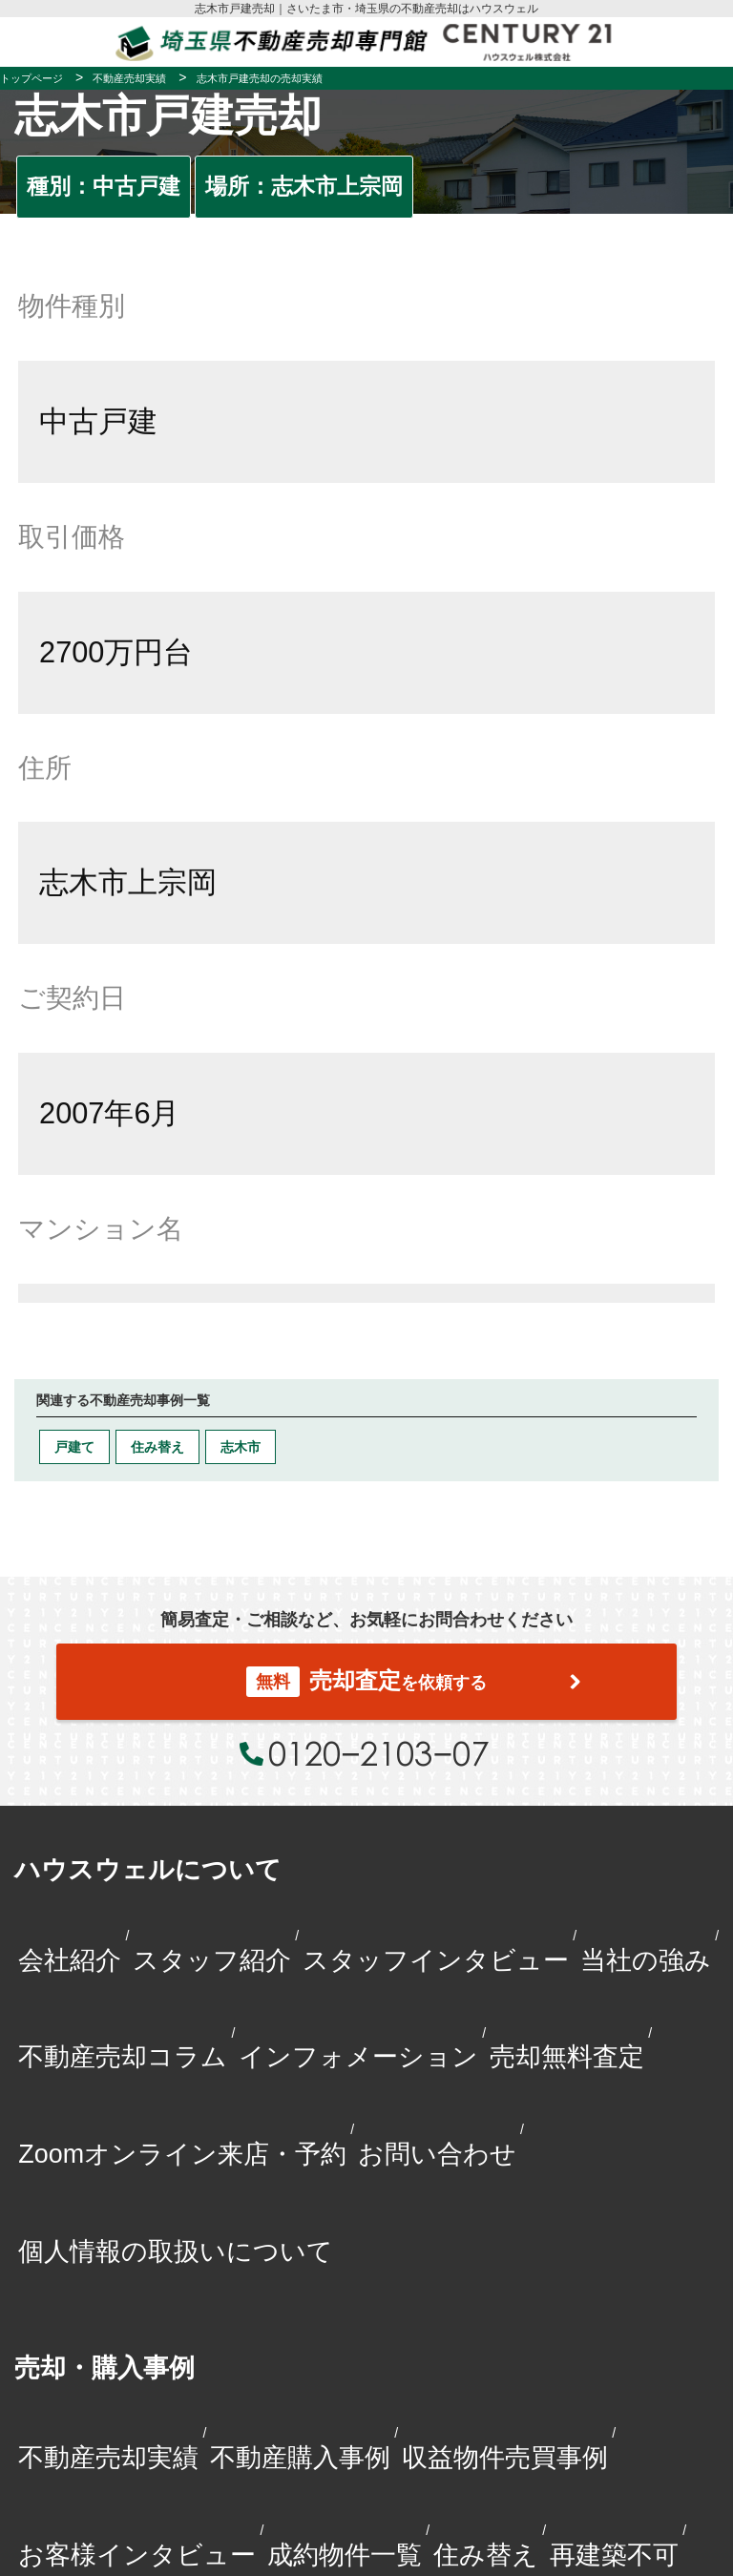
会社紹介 (69, 1960)
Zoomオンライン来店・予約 (182, 2154)
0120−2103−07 (378, 1752)
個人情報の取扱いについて (175, 2251)
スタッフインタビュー (436, 1960)
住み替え (157, 1447)
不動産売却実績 (108, 2457)
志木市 (240, 1447)
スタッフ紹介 (212, 1960)
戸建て (74, 1447)
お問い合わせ (437, 2154)
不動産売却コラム (122, 2056)
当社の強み (645, 1960)
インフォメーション (358, 2056)
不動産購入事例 (300, 2457)
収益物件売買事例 (505, 2457)
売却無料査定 (567, 2056)
